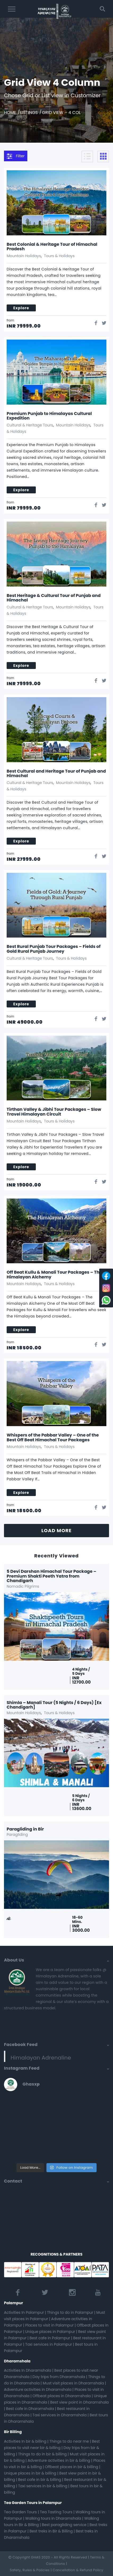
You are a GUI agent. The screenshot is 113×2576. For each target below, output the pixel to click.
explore (21, 308)
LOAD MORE (56, 1530)
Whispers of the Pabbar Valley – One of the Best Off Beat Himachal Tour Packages (53, 1437)
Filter (16, 156)
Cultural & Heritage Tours (30, 425)
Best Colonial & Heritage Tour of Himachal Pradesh (52, 246)
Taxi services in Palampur (48, 2344)
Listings (29, 112)
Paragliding (17, 1834)
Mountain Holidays (24, 256)
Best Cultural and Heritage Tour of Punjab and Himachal (56, 773)
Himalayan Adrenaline (41, 2057)
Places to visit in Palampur (49, 2325)
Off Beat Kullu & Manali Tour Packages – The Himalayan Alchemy (54, 1274)
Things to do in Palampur (70, 2312)
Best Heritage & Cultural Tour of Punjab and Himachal (54, 597)
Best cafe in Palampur (49, 2338)
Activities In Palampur (24, 2312)
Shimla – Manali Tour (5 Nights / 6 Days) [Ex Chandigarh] (54, 1705)
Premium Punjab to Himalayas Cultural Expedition (49, 415)
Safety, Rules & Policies (30, 2570)
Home (10, 112)
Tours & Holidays (59, 256)
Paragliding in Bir (25, 1829)
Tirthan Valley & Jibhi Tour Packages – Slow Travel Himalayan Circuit (54, 1111)
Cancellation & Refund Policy (78, 2570)
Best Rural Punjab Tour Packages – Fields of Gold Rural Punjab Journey (54, 948)
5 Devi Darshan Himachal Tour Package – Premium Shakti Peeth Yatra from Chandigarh (51, 1576)
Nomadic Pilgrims (23, 1586)
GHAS (36, 2557)
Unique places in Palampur (50, 2331)
